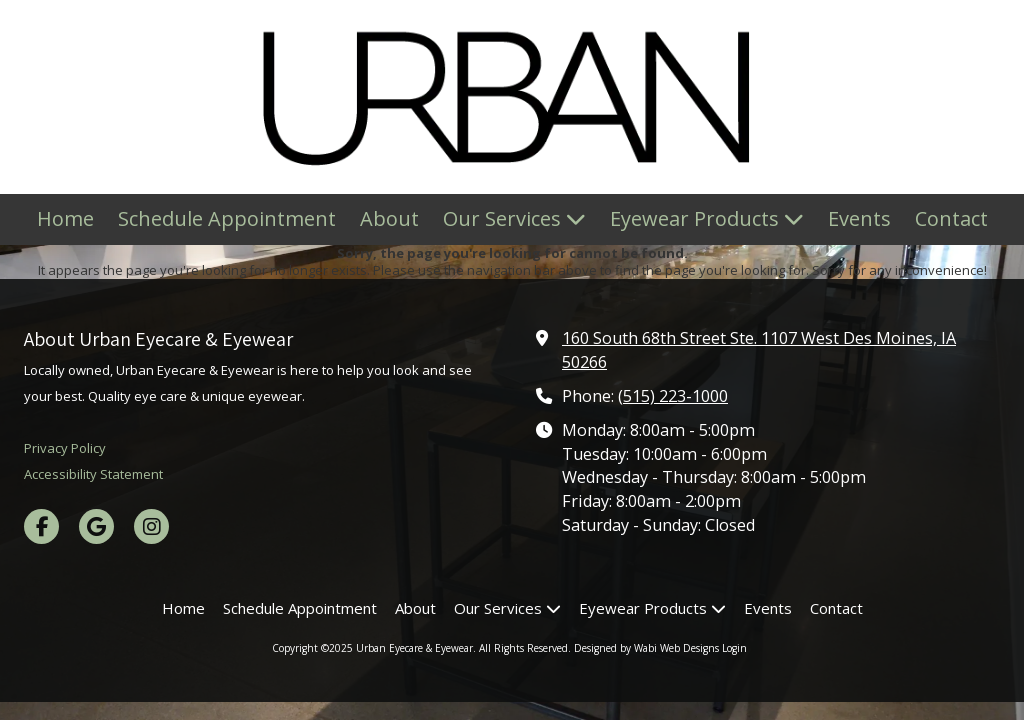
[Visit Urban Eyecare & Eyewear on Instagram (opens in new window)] (151, 526)
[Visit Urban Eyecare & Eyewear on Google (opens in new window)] (96, 526)
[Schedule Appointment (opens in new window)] (227, 219)
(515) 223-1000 (673, 396)
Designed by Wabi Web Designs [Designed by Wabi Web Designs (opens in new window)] (646, 648)
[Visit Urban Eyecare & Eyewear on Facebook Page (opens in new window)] (41, 526)
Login (734, 648)
